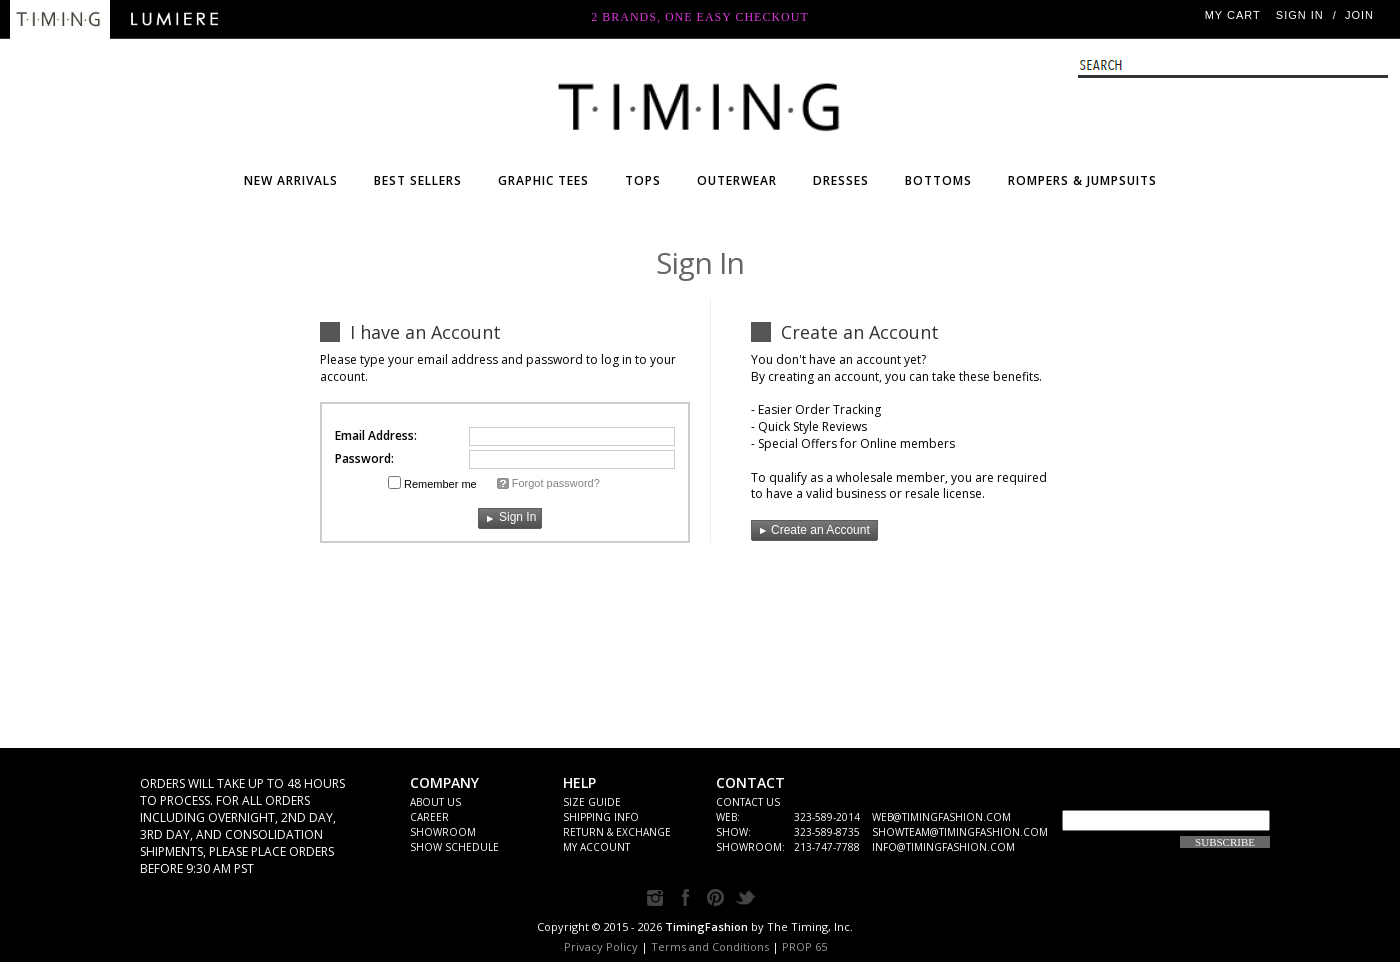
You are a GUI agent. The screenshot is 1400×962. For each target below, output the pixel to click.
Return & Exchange (617, 832)
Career (429, 817)
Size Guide (592, 802)
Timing (60, 19)
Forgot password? (556, 483)
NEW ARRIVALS (291, 180)
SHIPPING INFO (601, 817)
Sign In (1300, 15)
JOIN (1359, 15)
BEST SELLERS (418, 180)
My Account (596, 847)
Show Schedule (454, 847)
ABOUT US (435, 802)
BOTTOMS (938, 180)
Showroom (443, 832)
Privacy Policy (601, 946)
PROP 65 (804, 946)
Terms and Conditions (710, 946)
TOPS (643, 180)
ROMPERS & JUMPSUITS (1082, 180)
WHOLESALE (700, 102)
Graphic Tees (543, 180)
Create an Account (810, 530)
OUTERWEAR (737, 180)
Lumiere (175, 19)
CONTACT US (748, 802)
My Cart (1233, 15)
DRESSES (841, 180)
